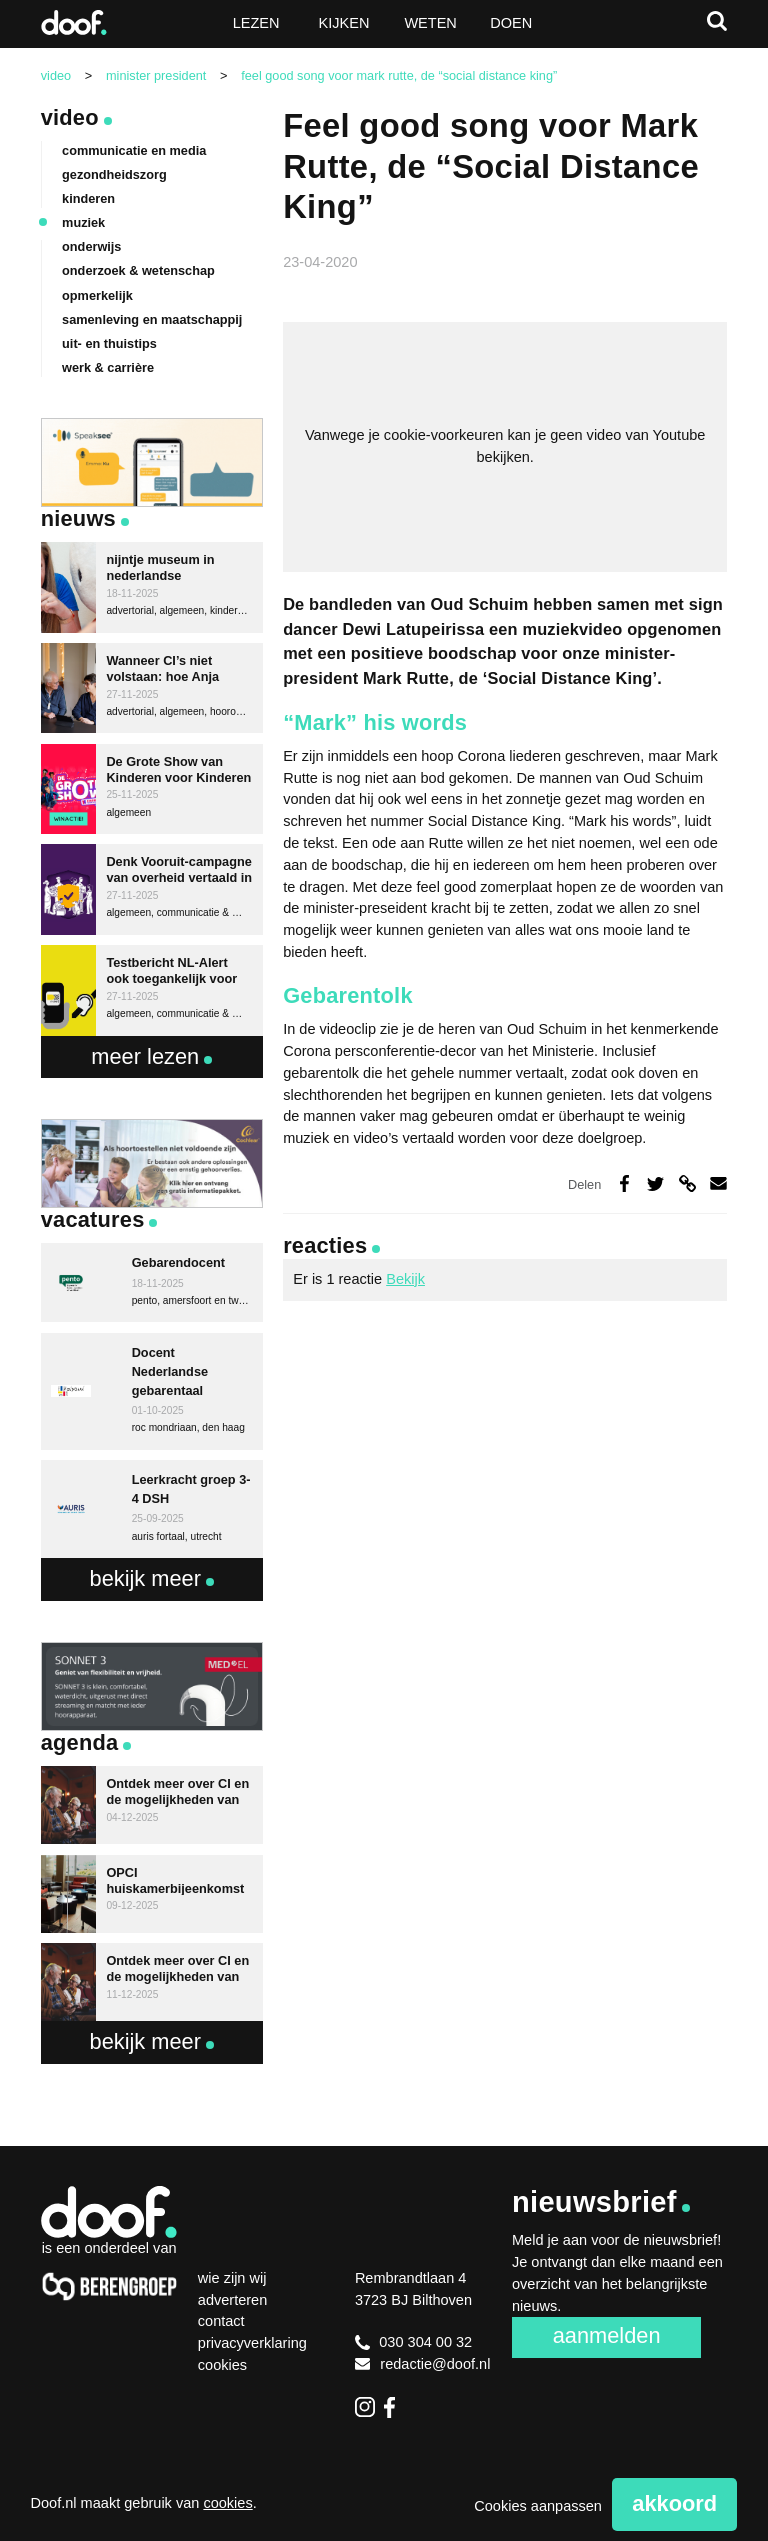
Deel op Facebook (623, 1183)
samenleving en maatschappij (152, 319)
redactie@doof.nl (423, 2364)
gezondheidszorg (114, 174)
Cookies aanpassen (538, 2506)
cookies (227, 2503)
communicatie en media (134, 150)
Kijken (344, 23)
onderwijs (91, 246)
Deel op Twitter (655, 1183)
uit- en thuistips (109, 343)
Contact (221, 2321)
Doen (511, 23)
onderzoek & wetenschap (138, 270)
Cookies (222, 2365)
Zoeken (717, 21)
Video (70, 117)
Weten (430, 23)
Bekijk (405, 1279)
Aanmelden (607, 2335)
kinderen (88, 198)
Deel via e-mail (718, 1183)
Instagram (365, 2407)
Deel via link (686, 1183)
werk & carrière (108, 367)
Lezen (256, 23)
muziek (83, 222)
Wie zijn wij (232, 2278)
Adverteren (232, 2300)
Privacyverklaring (252, 2343)
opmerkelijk (97, 295)
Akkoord (674, 2503)
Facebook (394, 2407)
